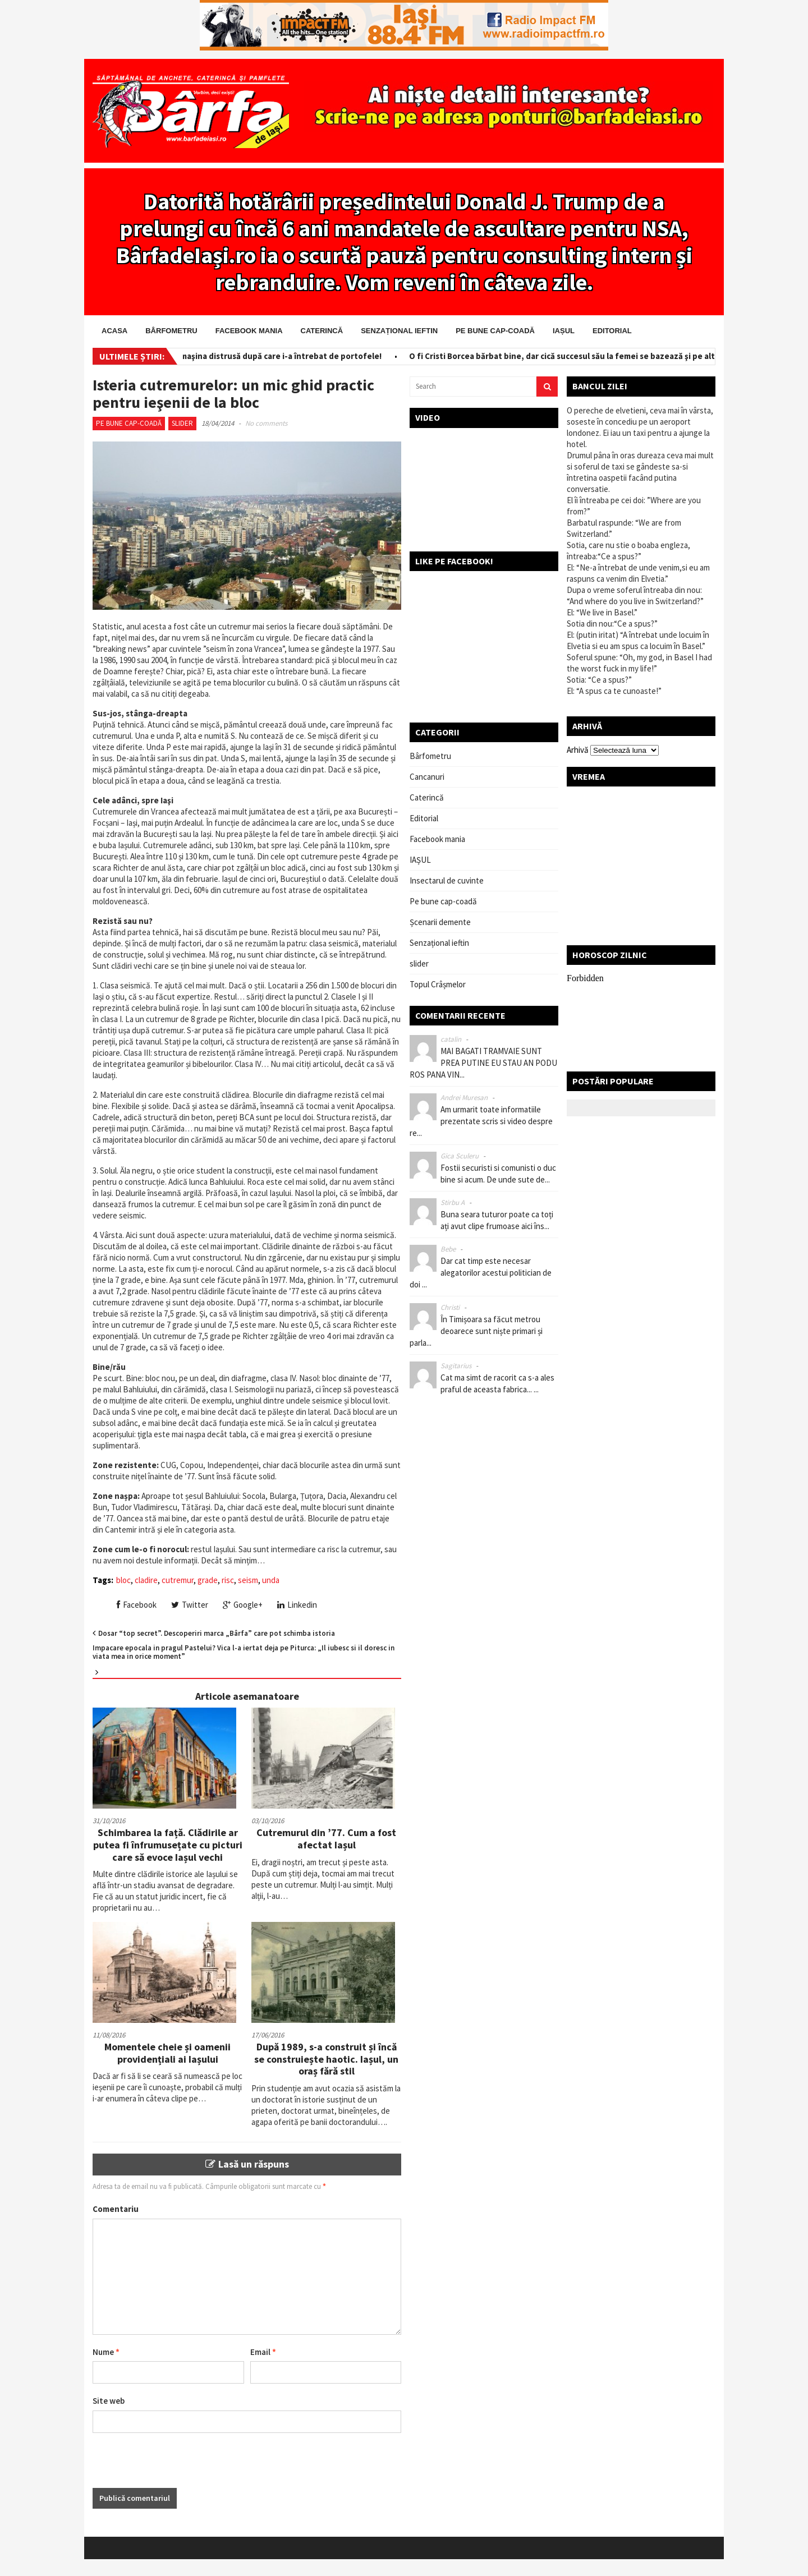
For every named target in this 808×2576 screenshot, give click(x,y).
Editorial (612, 330)
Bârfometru (171, 330)
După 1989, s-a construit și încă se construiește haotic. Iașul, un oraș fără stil (326, 2058)
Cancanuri (427, 776)
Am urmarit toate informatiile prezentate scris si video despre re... (481, 1121)
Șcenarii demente (440, 922)
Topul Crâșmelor (438, 984)
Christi (450, 1307)
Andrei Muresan (464, 1097)
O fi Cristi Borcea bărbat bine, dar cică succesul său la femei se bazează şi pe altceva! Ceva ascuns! (604, 356)
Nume (106, 2352)
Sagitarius (455, 1365)
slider (182, 423)
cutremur (178, 1580)
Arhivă (578, 749)
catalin (450, 1039)
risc (228, 1580)
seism (248, 1580)
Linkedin (297, 1604)
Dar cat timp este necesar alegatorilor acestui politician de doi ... (481, 1272)
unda (270, 1580)
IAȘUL (564, 330)
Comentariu (116, 2209)
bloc (123, 1580)
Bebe (448, 1249)
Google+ (243, 1604)
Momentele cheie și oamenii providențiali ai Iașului (167, 2053)
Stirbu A (452, 1202)
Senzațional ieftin (399, 330)
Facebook (137, 1604)
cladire (146, 1580)
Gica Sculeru (459, 1156)
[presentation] (178, 2466)
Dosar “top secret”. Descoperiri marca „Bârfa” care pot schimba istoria (216, 1633)
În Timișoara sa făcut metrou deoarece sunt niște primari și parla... (476, 1331)
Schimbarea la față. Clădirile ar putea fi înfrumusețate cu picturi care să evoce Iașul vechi (167, 1844)
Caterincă (322, 330)
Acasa (114, 330)
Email (263, 2352)
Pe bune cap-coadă (495, 330)
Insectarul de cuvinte (447, 880)
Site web (109, 2400)
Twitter (189, 1604)
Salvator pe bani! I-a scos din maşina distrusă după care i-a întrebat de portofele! (232, 356)
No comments (266, 423)
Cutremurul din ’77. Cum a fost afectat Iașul (326, 1838)
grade (208, 1580)
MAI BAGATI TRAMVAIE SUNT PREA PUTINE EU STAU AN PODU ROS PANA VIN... (483, 1063)
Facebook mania (249, 330)
